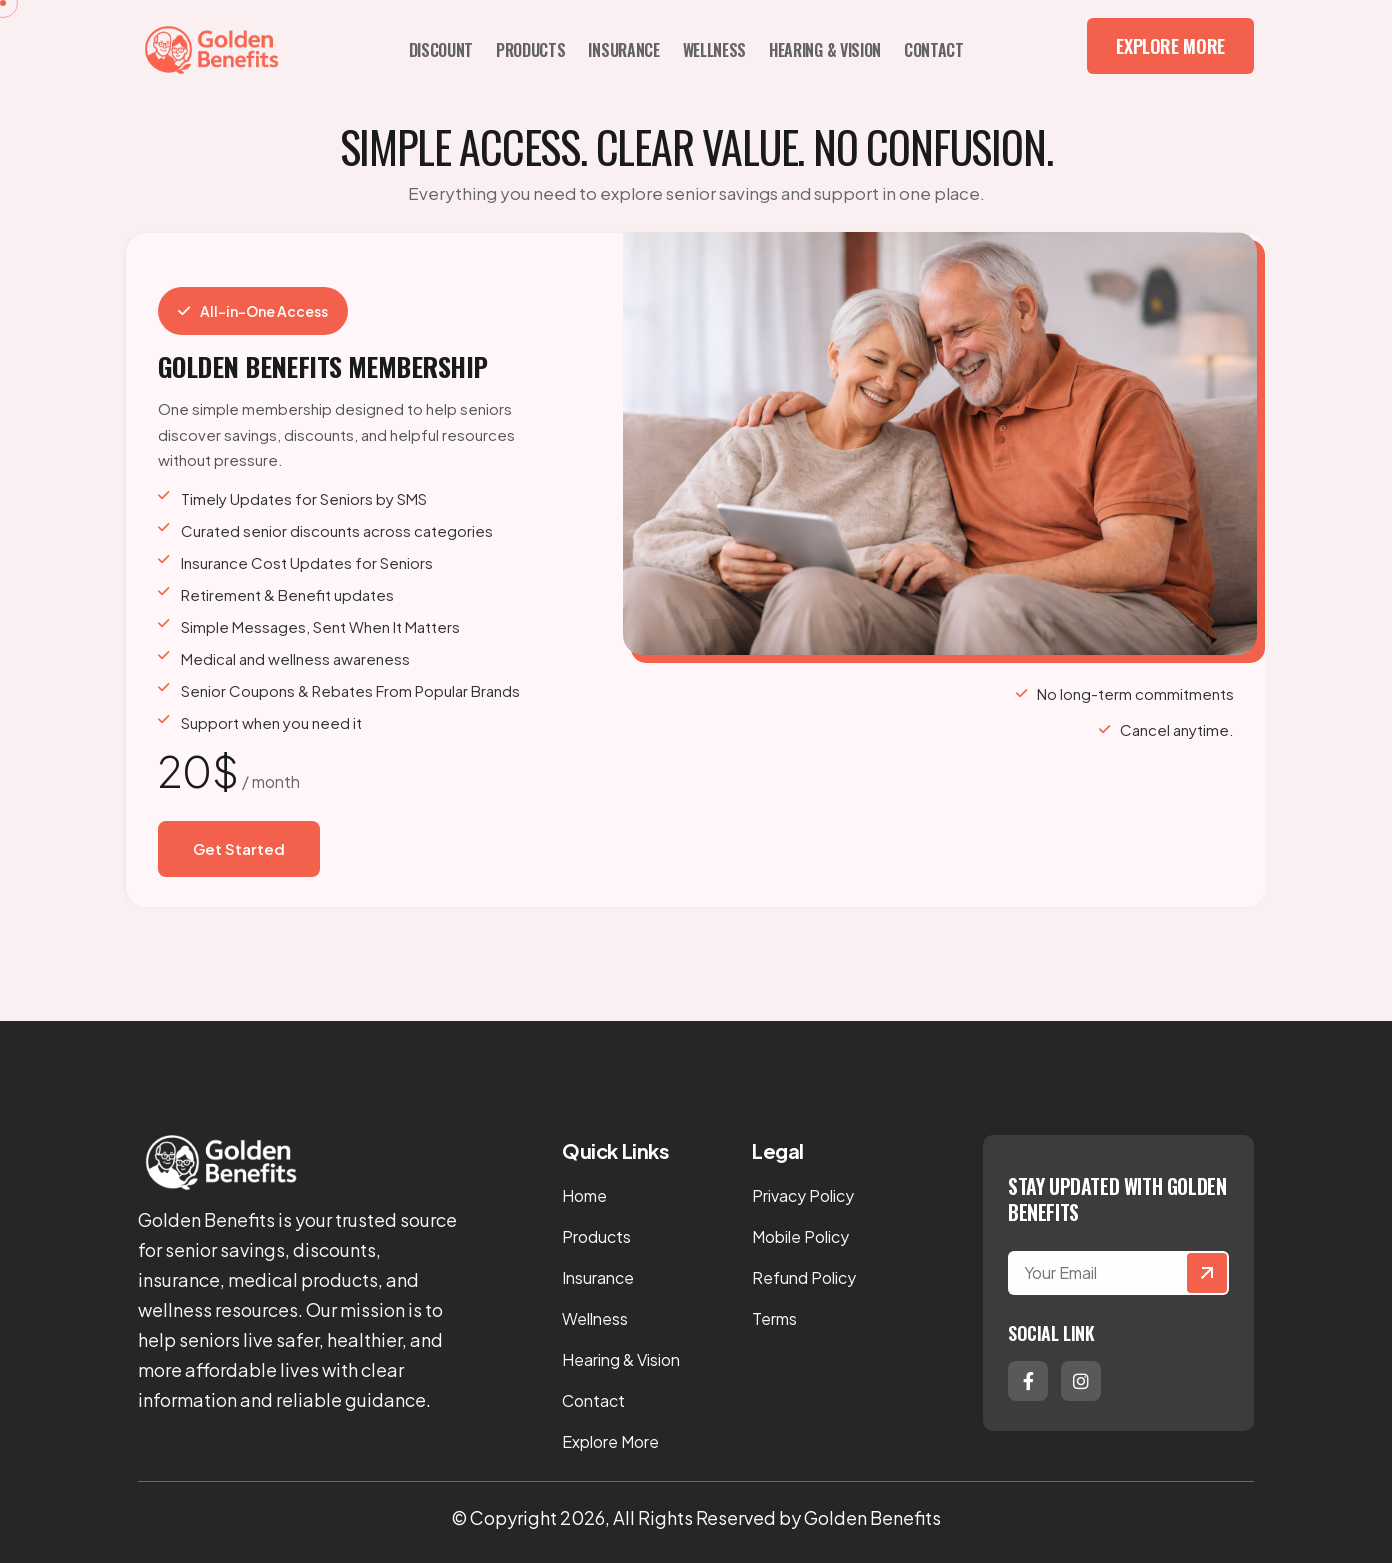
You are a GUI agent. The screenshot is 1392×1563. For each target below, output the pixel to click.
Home (584, 1195)
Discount (441, 50)
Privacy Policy (803, 1195)
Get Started (239, 848)
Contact (934, 50)
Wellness (714, 50)
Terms (774, 1318)
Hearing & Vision (825, 50)
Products (530, 50)
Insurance (623, 50)
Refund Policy (804, 1277)
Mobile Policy (800, 1236)
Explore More (1170, 46)
